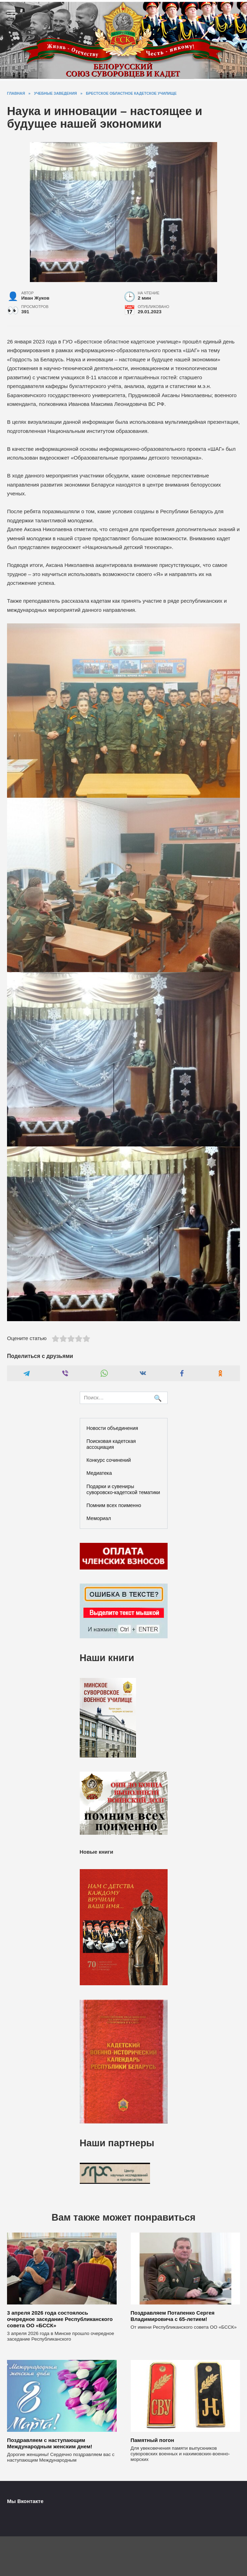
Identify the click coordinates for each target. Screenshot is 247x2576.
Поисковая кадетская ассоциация (111, 1444)
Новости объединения (112, 1428)
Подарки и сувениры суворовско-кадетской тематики (123, 1489)
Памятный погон (152, 2440)
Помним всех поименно (113, 1505)
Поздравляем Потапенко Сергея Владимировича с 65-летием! (173, 2316)
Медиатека (99, 1473)
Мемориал (98, 1518)
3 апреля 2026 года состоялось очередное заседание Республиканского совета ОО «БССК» (60, 2319)
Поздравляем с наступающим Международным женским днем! (49, 2443)
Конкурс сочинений (108, 1460)
